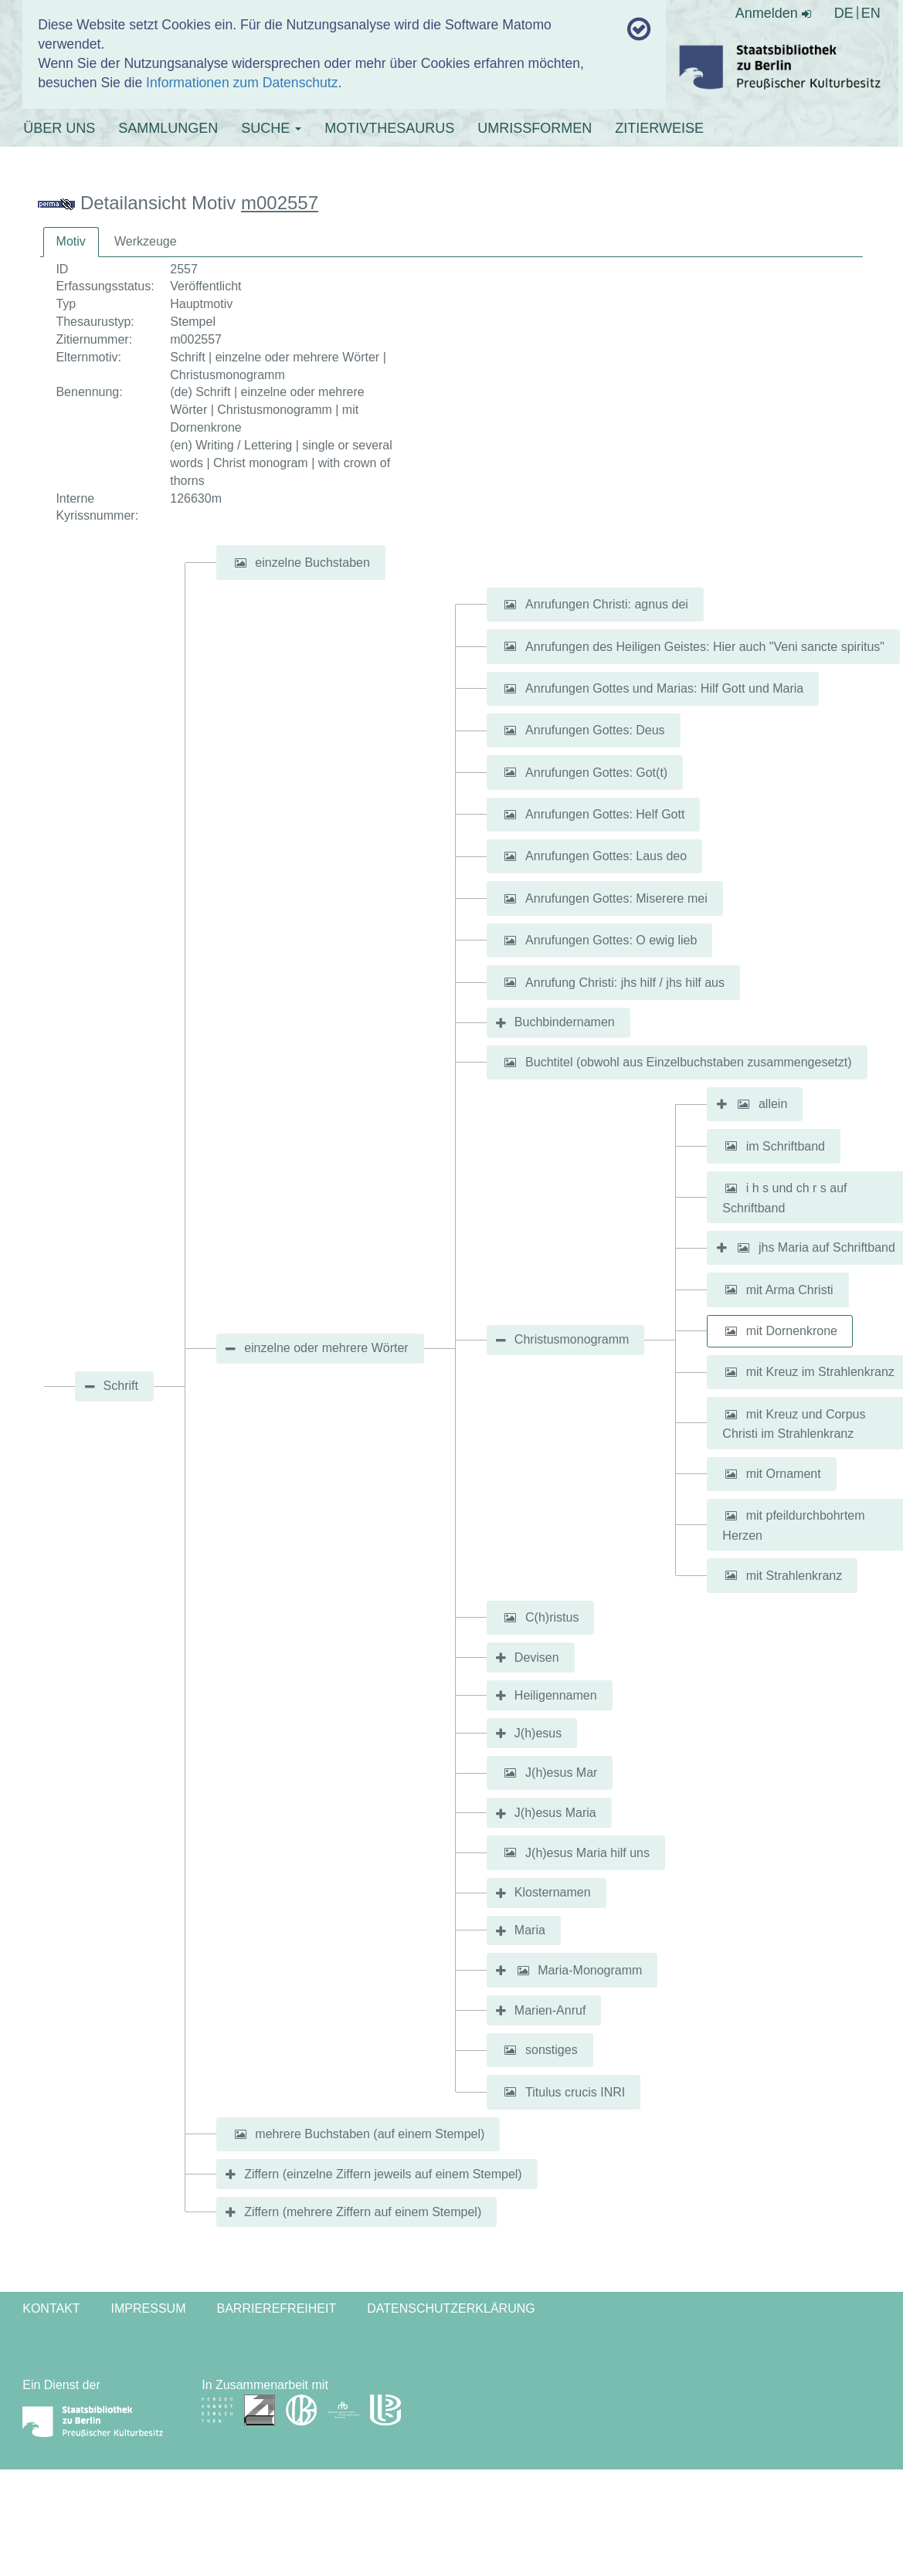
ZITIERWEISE (659, 128)
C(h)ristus (552, 1617)
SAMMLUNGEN (168, 128)
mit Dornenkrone (791, 1330)
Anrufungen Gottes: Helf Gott (604, 814)
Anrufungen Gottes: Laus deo (606, 856)
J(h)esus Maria (555, 1812)
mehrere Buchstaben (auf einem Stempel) (369, 2133)
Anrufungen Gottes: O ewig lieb (611, 940)
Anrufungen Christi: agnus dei (606, 604)
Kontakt (51, 2308)
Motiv (71, 241)
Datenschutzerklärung (451, 2308)
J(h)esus (538, 1733)
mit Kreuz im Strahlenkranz (820, 1371)
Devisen (536, 1657)
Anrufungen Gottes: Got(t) (596, 771)
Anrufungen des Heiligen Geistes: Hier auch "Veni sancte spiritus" (704, 645)
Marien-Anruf (550, 2010)
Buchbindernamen (564, 1022)
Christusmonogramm (571, 1339)
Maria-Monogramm (590, 1970)
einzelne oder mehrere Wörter (326, 1347)
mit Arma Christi (789, 1289)
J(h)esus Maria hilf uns (587, 1852)
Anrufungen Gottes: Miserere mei (616, 898)
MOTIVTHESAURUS (389, 128)
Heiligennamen (555, 1695)
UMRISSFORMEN (534, 128)
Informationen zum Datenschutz (242, 82)
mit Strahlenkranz (794, 1574)
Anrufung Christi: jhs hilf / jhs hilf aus (625, 981)
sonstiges (551, 2049)
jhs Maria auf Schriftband (827, 1247)
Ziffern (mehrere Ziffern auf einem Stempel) (362, 2211)
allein (773, 1103)
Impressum (148, 2308)
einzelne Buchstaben (312, 562)
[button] (240, 563)
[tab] (71, 242)
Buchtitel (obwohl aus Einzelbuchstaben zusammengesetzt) (688, 1062)
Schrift (121, 1385)
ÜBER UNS (59, 128)
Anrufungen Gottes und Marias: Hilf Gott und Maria (664, 688)
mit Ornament (783, 1473)
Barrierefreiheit (277, 2308)
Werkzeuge (145, 241)
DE (844, 13)
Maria (529, 1930)
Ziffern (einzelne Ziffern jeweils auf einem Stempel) (383, 2174)
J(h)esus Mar (561, 1772)
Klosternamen (552, 1892)
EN (871, 13)
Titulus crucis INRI (575, 2091)
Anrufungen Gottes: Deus (595, 730)
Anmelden (773, 13)
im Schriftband (785, 1145)
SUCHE (271, 128)
